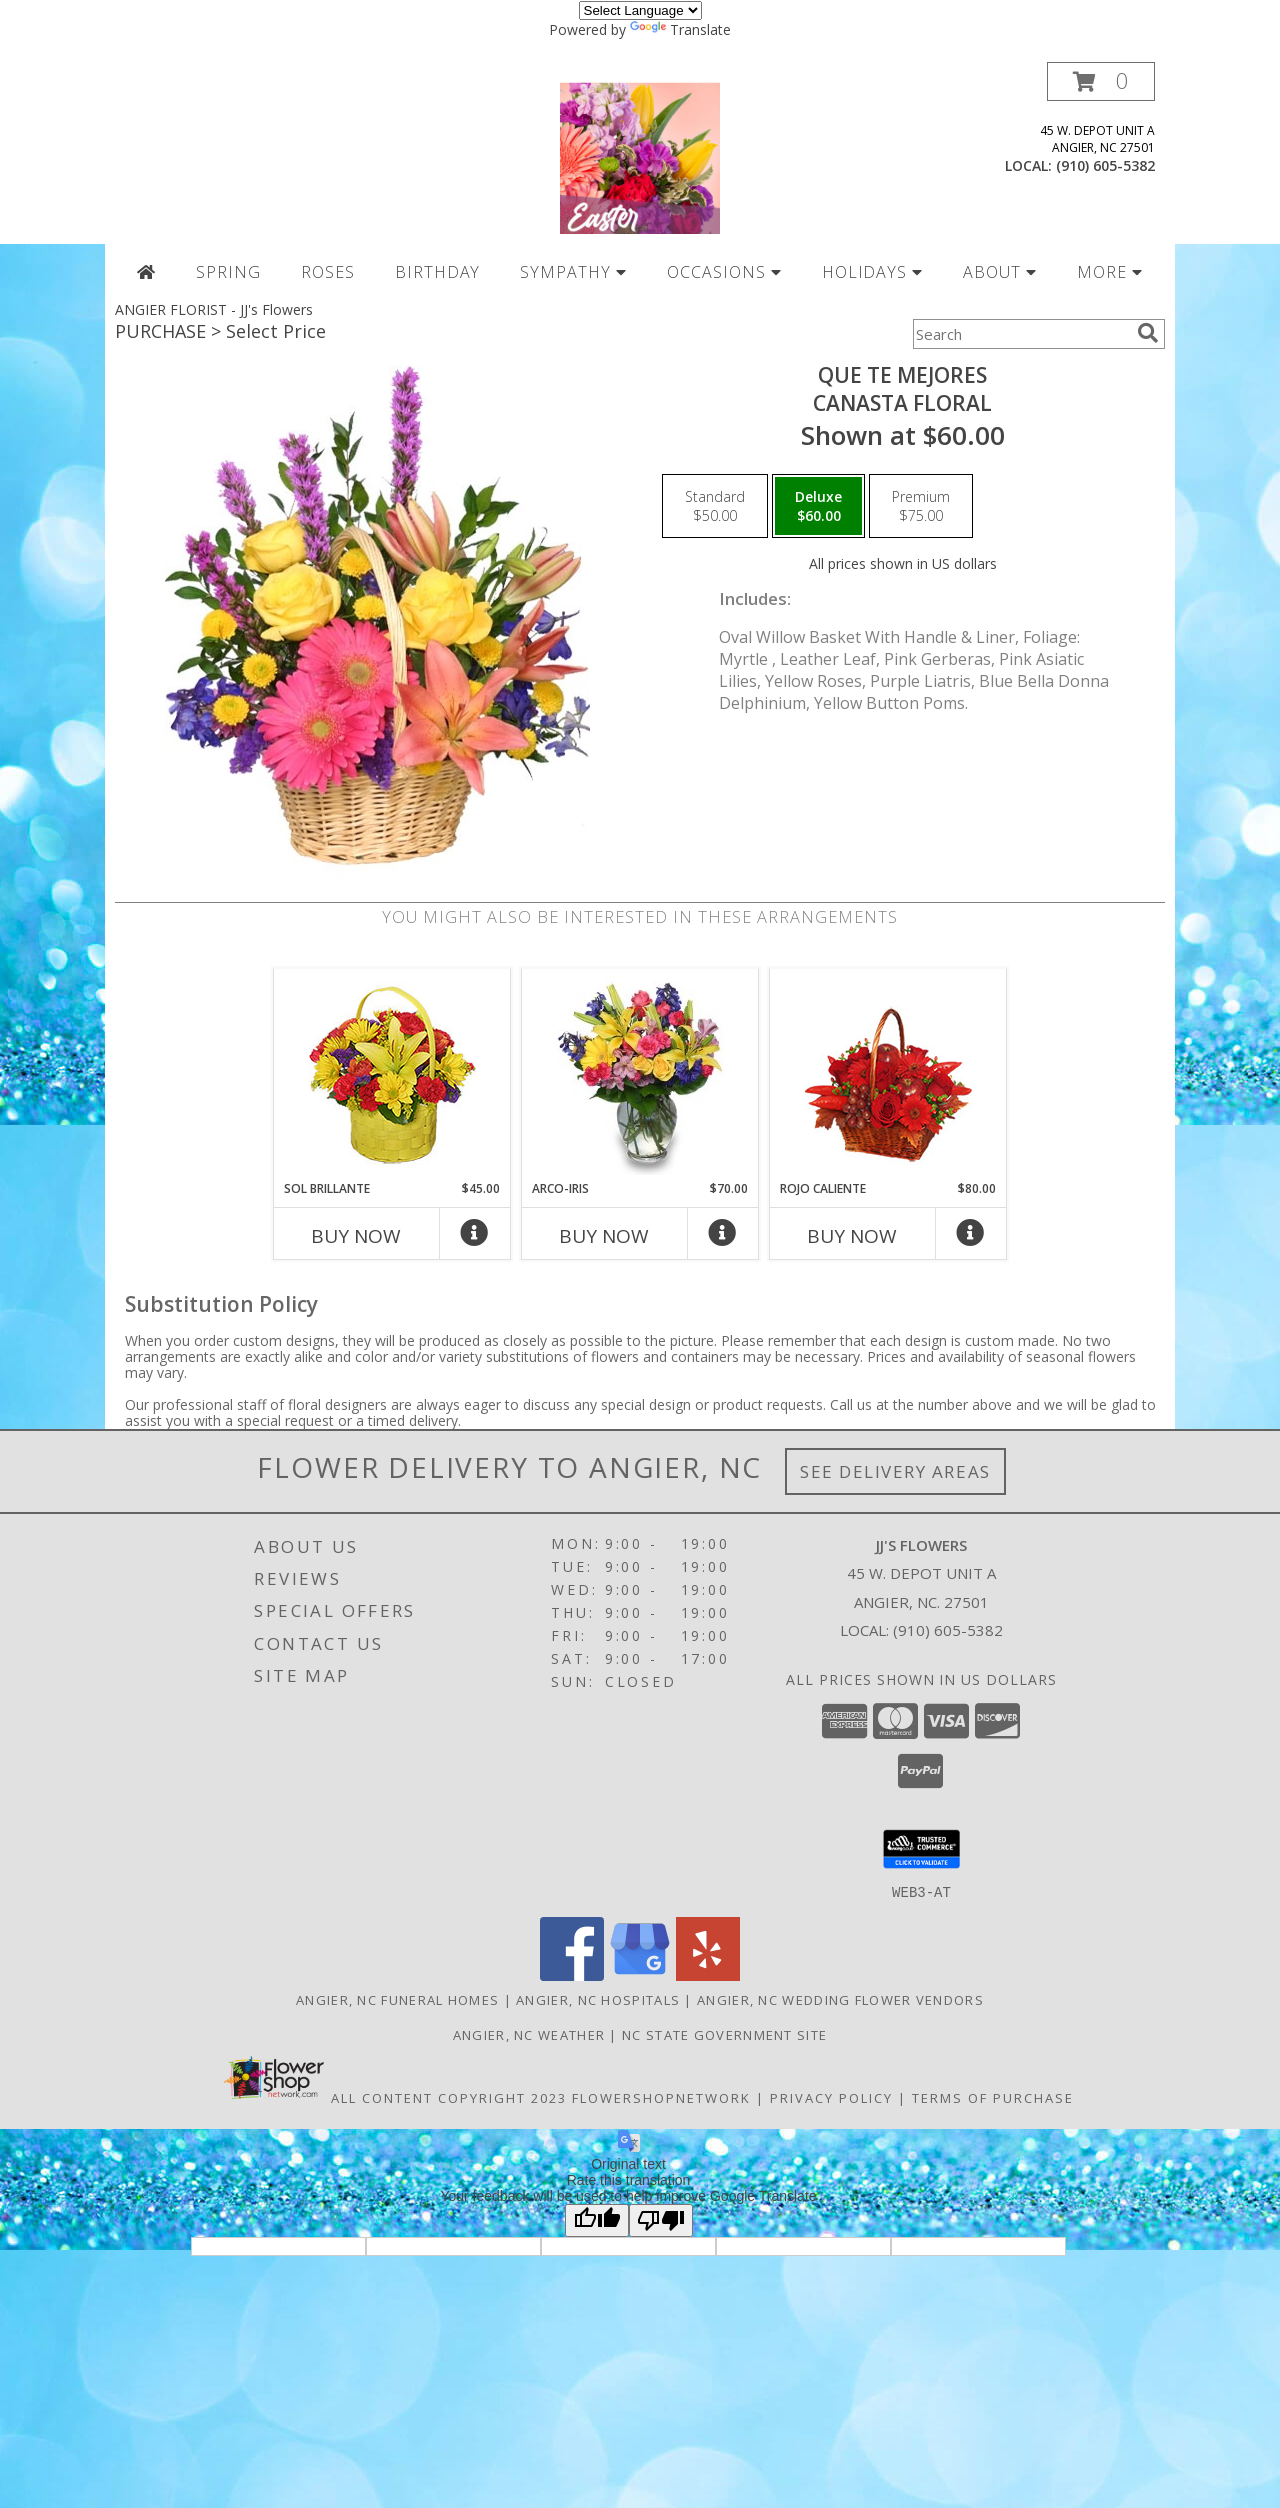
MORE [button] (1110, 272)
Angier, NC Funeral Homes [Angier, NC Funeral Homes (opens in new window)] (397, 1999)
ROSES (328, 272)
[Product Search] (1021, 334)
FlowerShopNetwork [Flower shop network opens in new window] (661, 2097)
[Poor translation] (661, 2219)
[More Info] (475, 1237)
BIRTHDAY (438, 272)
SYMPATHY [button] (573, 272)
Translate (680, 29)
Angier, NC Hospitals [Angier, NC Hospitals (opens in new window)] (598, 1999)
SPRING (228, 272)
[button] (1101, 81)
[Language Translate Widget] (640, 10)
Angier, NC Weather (529, 2034)
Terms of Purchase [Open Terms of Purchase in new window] (993, 2097)
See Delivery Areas (895, 1471)
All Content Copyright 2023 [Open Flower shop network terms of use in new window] (449, 2097)
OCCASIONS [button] (724, 272)
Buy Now (356, 1236)
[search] (1148, 333)
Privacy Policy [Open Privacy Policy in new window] (831, 2097)
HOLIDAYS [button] (873, 272)
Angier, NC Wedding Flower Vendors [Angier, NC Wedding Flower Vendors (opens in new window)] (840, 1999)
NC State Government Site (724, 2034)
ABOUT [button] (1000, 272)
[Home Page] (146, 272)
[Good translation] (597, 2219)
